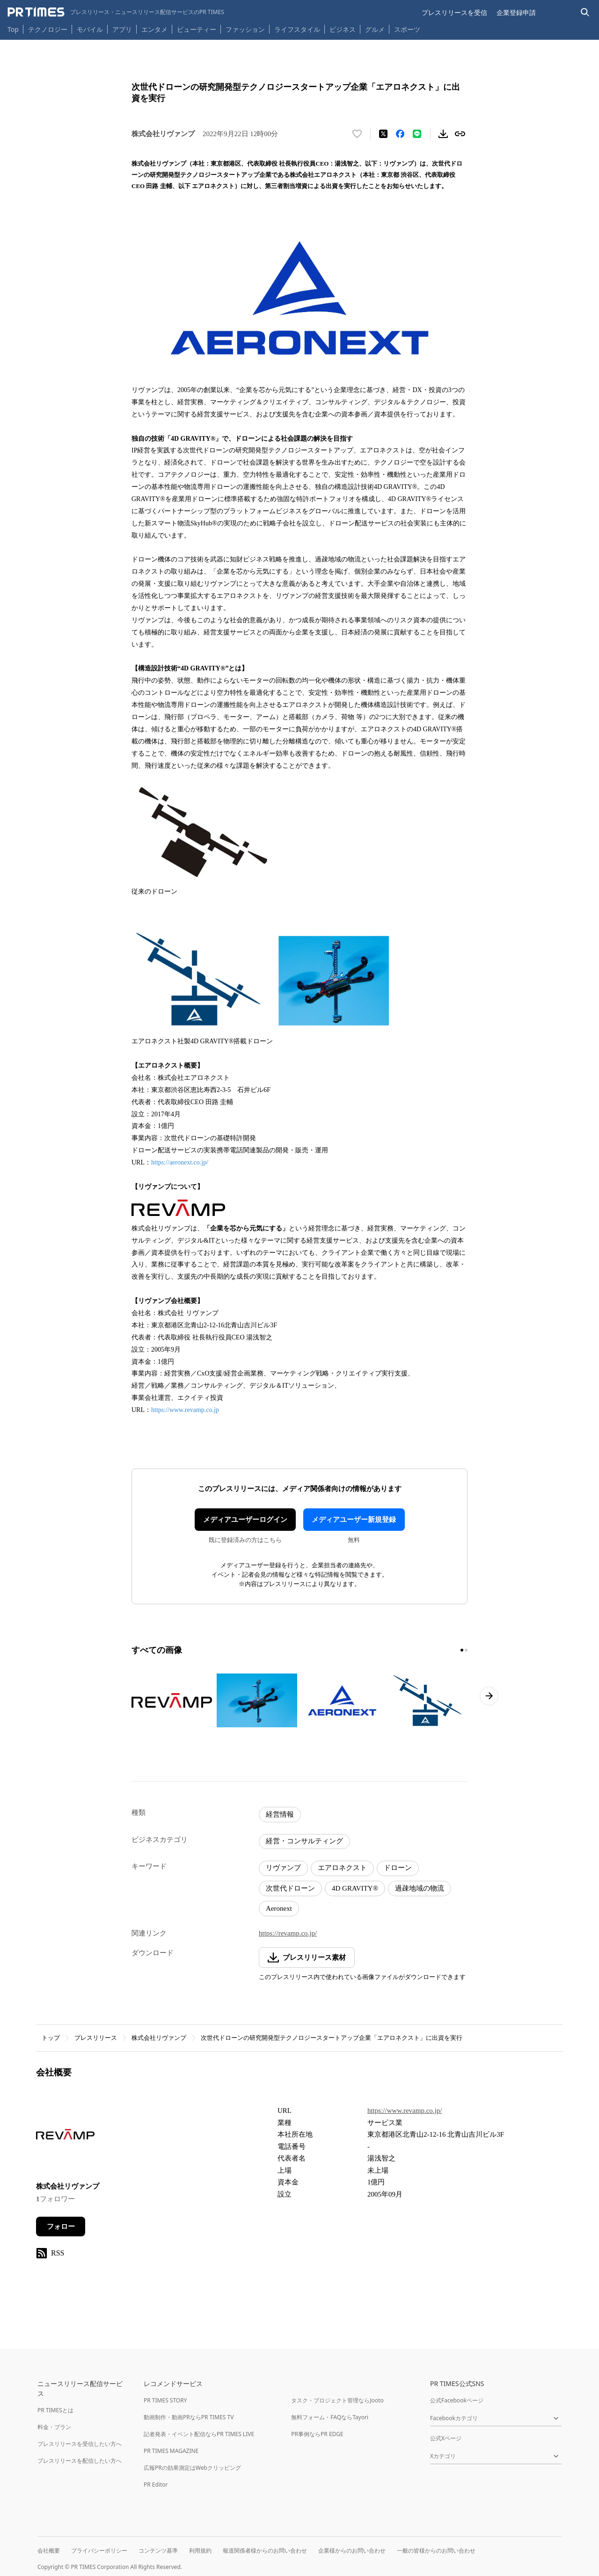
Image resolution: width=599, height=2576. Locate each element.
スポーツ (407, 29)
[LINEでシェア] (416, 133)
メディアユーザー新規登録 (354, 1519)
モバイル (90, 29)
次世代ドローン (290, 1888)
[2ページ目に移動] (466, 1650)
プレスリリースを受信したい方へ (79, 2444)
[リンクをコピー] (460, 133)
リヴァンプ (283, 1867)
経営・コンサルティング (304, 1841)
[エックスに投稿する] (383, 133)
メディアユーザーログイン (245, 1519)
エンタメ (154, 29)
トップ (51, 2037)
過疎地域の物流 (419, 1888)
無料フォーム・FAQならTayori (329, 2417)
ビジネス (342, 29)
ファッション (245, 29)
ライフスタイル (297, 29)
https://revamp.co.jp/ (288, 1933)
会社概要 (48, 2550)
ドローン (398, 1867)
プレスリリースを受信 (454, 12)
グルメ (375, 29)
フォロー (61, 2226)
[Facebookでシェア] (400, 133)
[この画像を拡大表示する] (171, 1700)
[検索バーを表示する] (585, 12)
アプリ (122, 29)
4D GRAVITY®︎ (355, 1888)
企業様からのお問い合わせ (352, 2550)
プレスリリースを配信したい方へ (79, 2461)
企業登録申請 (516, 12)
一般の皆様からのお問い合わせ (436, 2550)
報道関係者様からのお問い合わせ (265, 2550)
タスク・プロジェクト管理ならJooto (337, 2400)
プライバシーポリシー (99, 2550)
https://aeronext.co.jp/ (179, 1162)
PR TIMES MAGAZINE (171, 2451)
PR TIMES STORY (165, 2400)
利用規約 (200, 2550)
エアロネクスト (342, 1867)
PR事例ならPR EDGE (317, 2434)
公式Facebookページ (456, 2400)
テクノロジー (47, 29)
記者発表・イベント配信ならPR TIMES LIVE (199, 2434)
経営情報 (280, 1814)
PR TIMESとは (55, 2410)
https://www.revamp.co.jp (185, 1409)
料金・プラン (54, 2427)
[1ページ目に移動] (461, 1650)
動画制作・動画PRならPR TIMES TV (189, 2417)
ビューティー (196, 29)
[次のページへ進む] (489, 1696)
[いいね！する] (357, 133)
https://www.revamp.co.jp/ (404, 2110)
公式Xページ (445, 2438)
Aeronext (279, 1908)
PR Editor (156, 2485)
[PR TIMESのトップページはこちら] (115, 12)
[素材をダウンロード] (443, 133)
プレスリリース (95, 2037)
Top (13, 29)
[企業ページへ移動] (65, 2137)
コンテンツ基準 (158, 2550)
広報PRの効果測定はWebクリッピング (192, 2468)
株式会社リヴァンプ (158, 2037)
